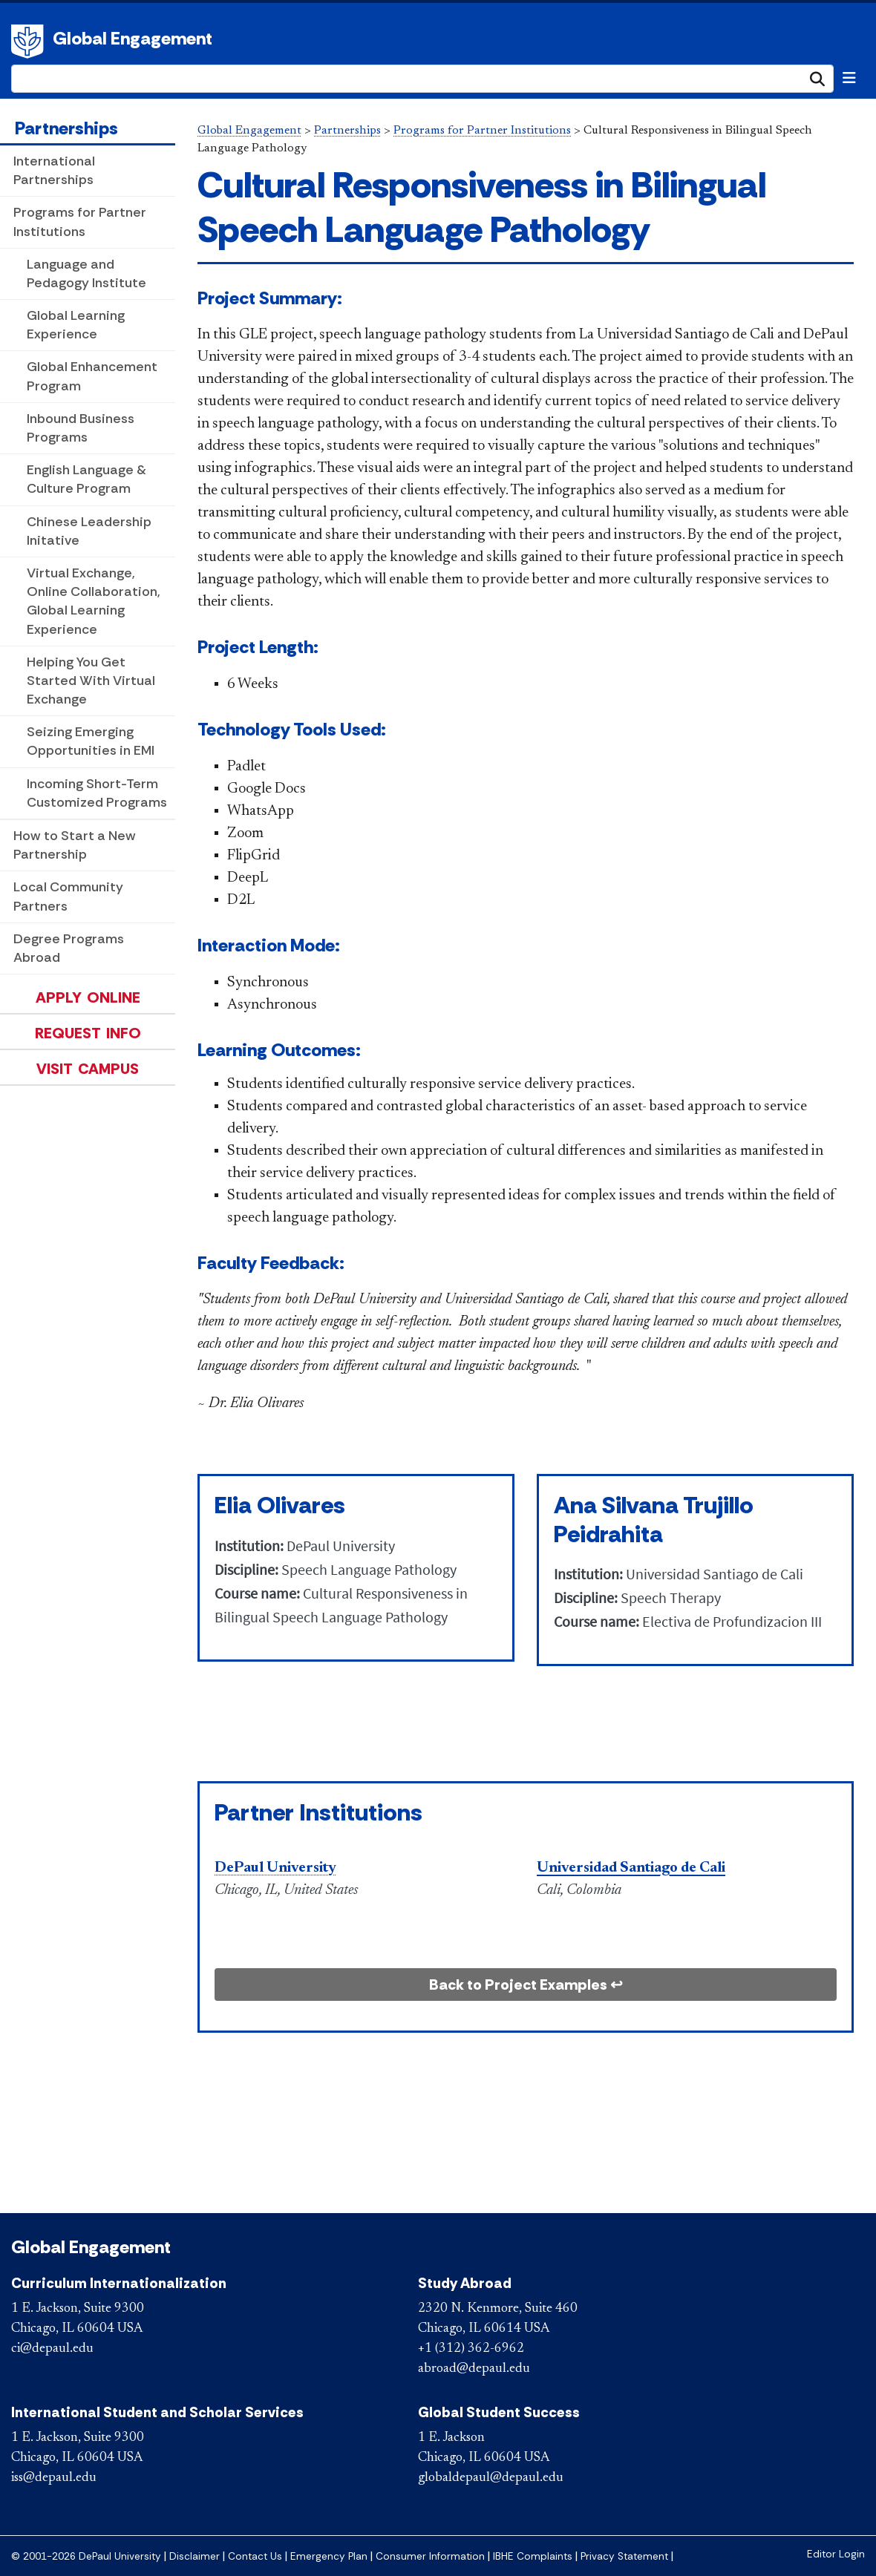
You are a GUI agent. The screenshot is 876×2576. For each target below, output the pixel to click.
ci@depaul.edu (52, 2349)
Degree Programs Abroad (68, 948)
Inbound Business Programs (80, 428)
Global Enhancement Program (92, 376)
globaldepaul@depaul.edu (490, 2478)
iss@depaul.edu (54, 2478)
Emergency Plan (328, 2556)
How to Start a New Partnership (74, 845)
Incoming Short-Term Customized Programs (97, 793)
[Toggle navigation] (849, 78)
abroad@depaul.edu (474, 2369)
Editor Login (836, 2554)
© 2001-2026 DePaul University (86, 2556)
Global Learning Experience (76, 325)
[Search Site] (422, 79)
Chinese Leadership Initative (89, 531)
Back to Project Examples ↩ (526, 1984)
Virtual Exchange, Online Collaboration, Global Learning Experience (93, 601)
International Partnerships (54, 170)
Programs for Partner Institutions (79, 221)
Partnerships (66, 128)
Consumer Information (430, 2556)
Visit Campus (87, 1068)
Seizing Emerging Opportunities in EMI (90, 741)
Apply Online (88, 997)
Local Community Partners (68, 896)
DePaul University (29, 41)
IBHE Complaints (532, 2556)
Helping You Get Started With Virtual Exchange (91, 680)
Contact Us (255, 2556)
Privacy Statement (624, 2556)
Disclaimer (194, 2556)
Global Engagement (132, 38)
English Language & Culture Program (86, 479)
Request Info (88, 1033)
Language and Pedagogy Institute (86, 273)
